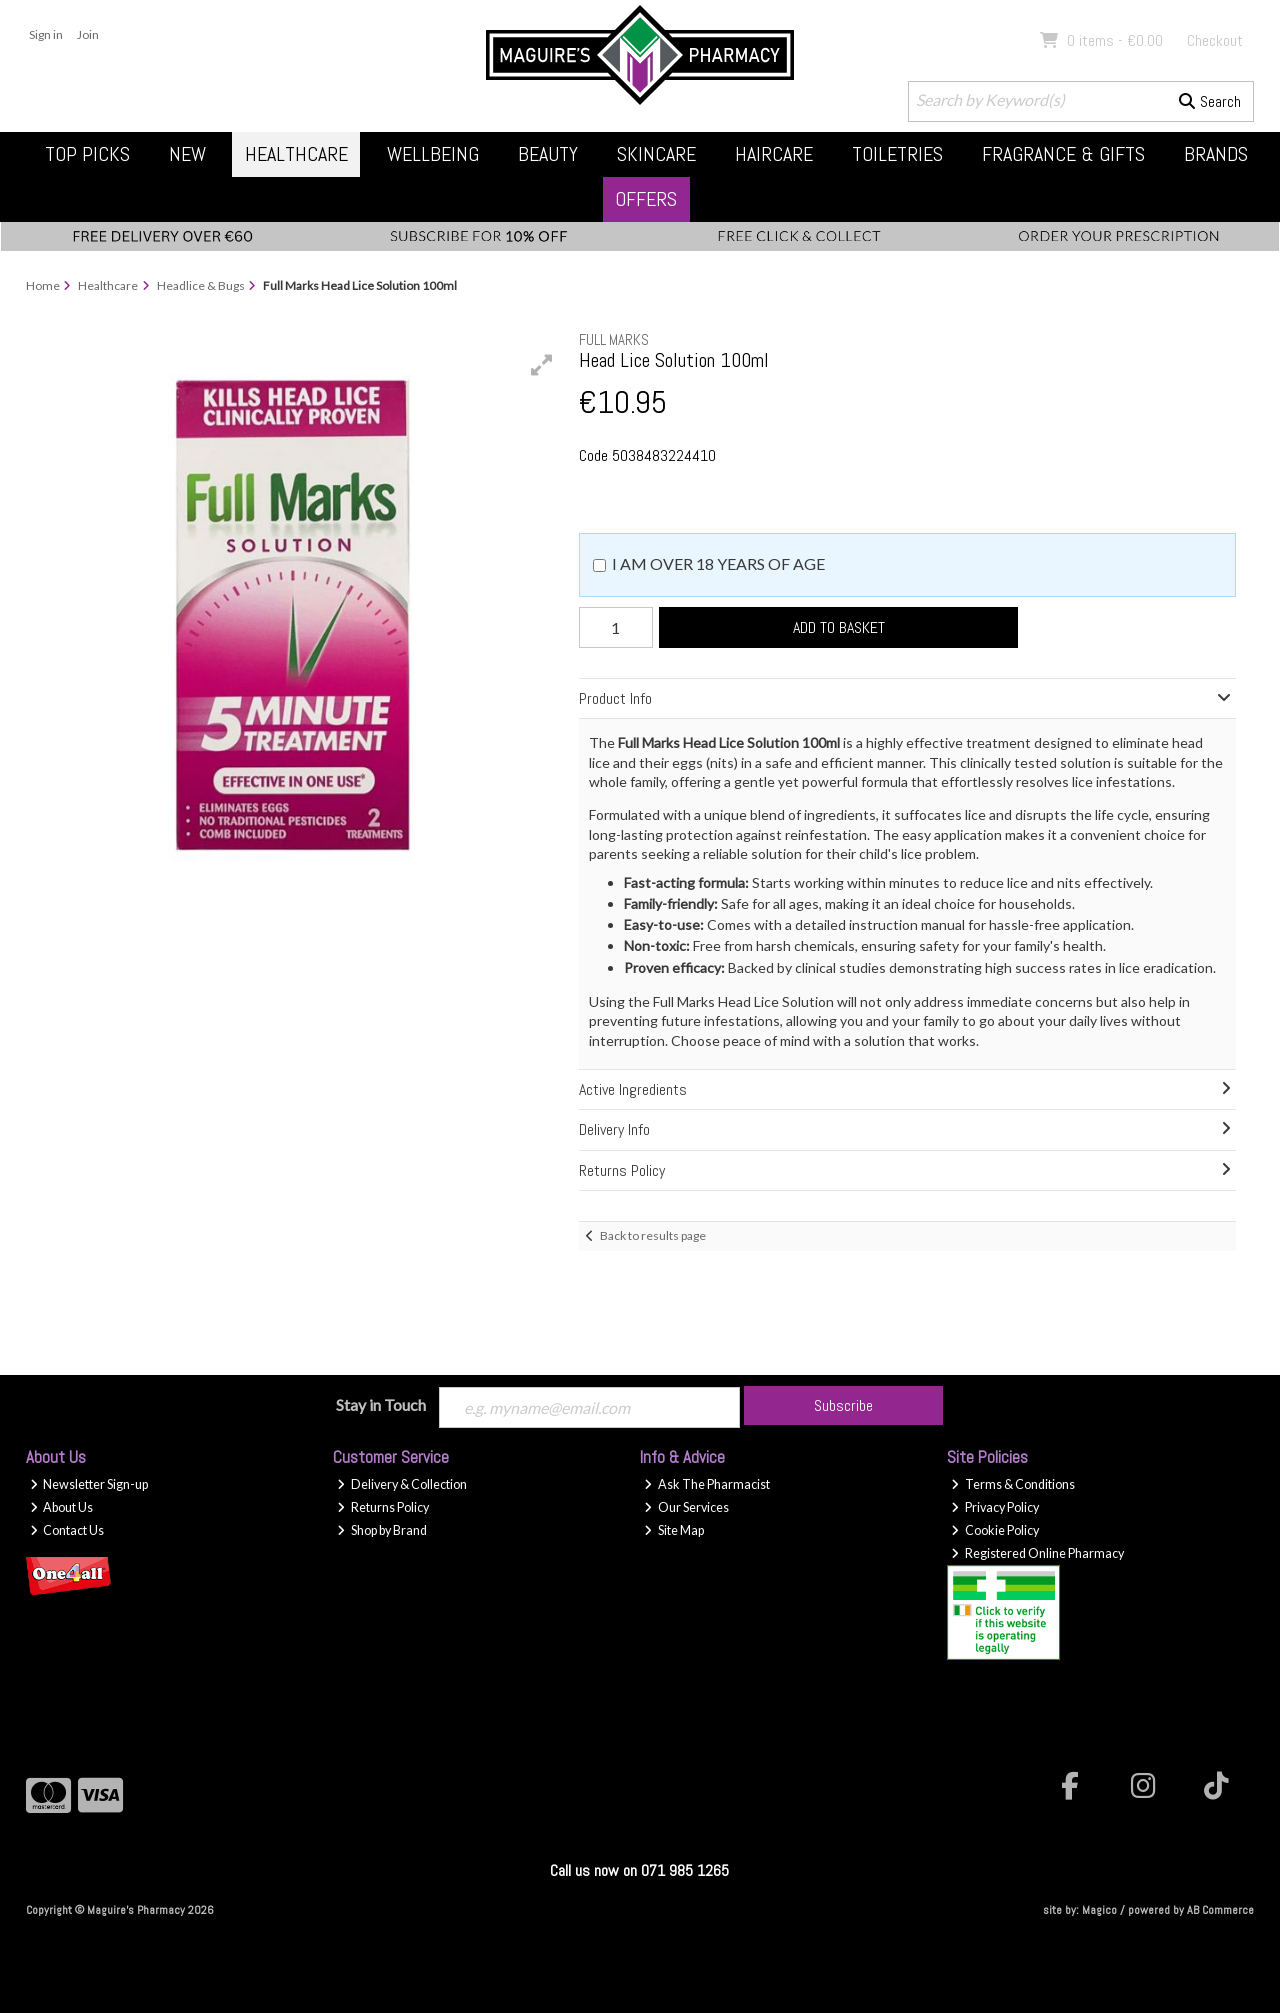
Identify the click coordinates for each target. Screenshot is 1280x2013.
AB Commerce (1220, 1910)
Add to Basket (839, 627)
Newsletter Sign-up (89, 1484)
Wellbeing (433, 154)
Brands (1216, 154)
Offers (646, 199)
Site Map (674, 1530)
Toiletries (897, 154)
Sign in (46, 34)
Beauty (548, 154)
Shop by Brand (382, 1530)
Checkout (1215, 40)
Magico (1099, 1910)
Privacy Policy (995, 1507)
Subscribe (843, 1405)
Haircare (774, 154)
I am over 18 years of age (718, 563)
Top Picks (87, 154)
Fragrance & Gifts (1063, 154)
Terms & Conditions (1013, 1484)
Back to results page (653, 1235)
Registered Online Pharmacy (1037, 1553)
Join (88, 34)
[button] (542, 365)
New (187, 154)
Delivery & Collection (402, 1484)
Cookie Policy (995, 1530)
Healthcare (296, 154)
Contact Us (67, 1530)
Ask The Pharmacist (707, 1484)
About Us (62, 1507)
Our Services (686, 1507)
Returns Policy (383, 1507)
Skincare (656, 154)
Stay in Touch (381, 1404)
